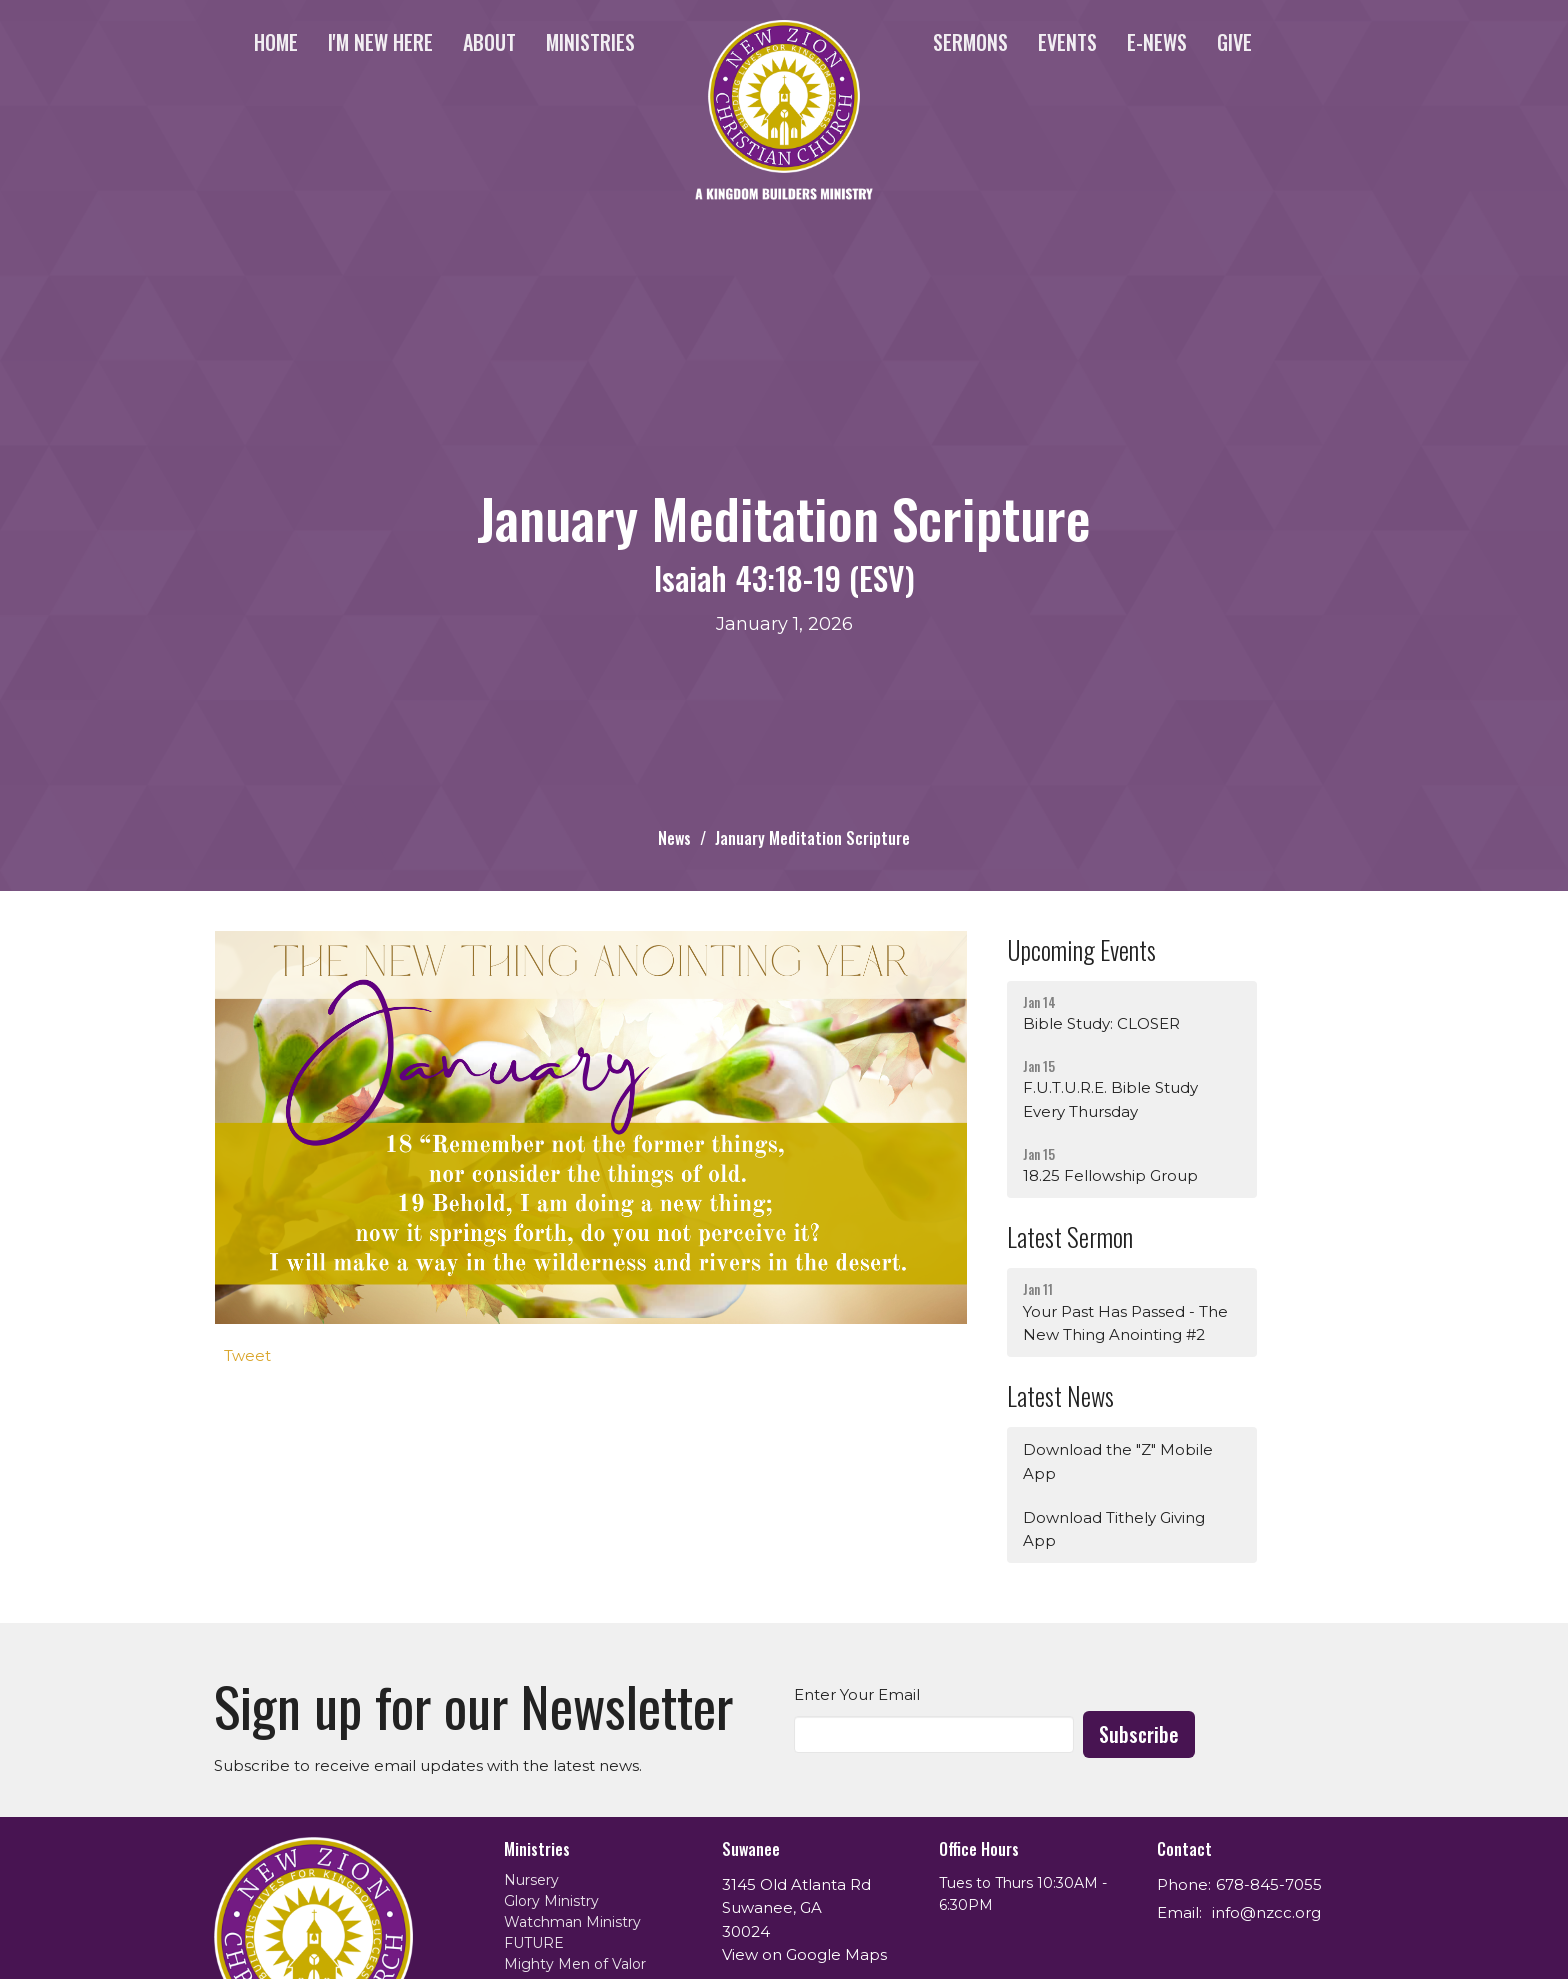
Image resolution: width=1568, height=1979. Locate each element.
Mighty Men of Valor (575, 1964)
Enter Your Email (857, 1694)
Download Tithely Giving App (1114, 1529)
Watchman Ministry (572, 1922)
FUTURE (534, 1943)
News (674, 838)
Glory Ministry (551, 1901)
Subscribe (1139, 1734)
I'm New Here (380, 42)
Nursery (531, 1880)
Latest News (1060, 1395)
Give (1234, 42)
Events (1067, 42)
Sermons (970, 42)
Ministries (590, 42)
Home (276, 42)
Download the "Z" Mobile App (1118, 1461)
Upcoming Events (1081, 949)
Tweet (247, 1355)
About (489, 42)
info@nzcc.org (1266, 1912)
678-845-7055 (1269, 1884)
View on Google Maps (804, 1954)
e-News (1157, 42)
